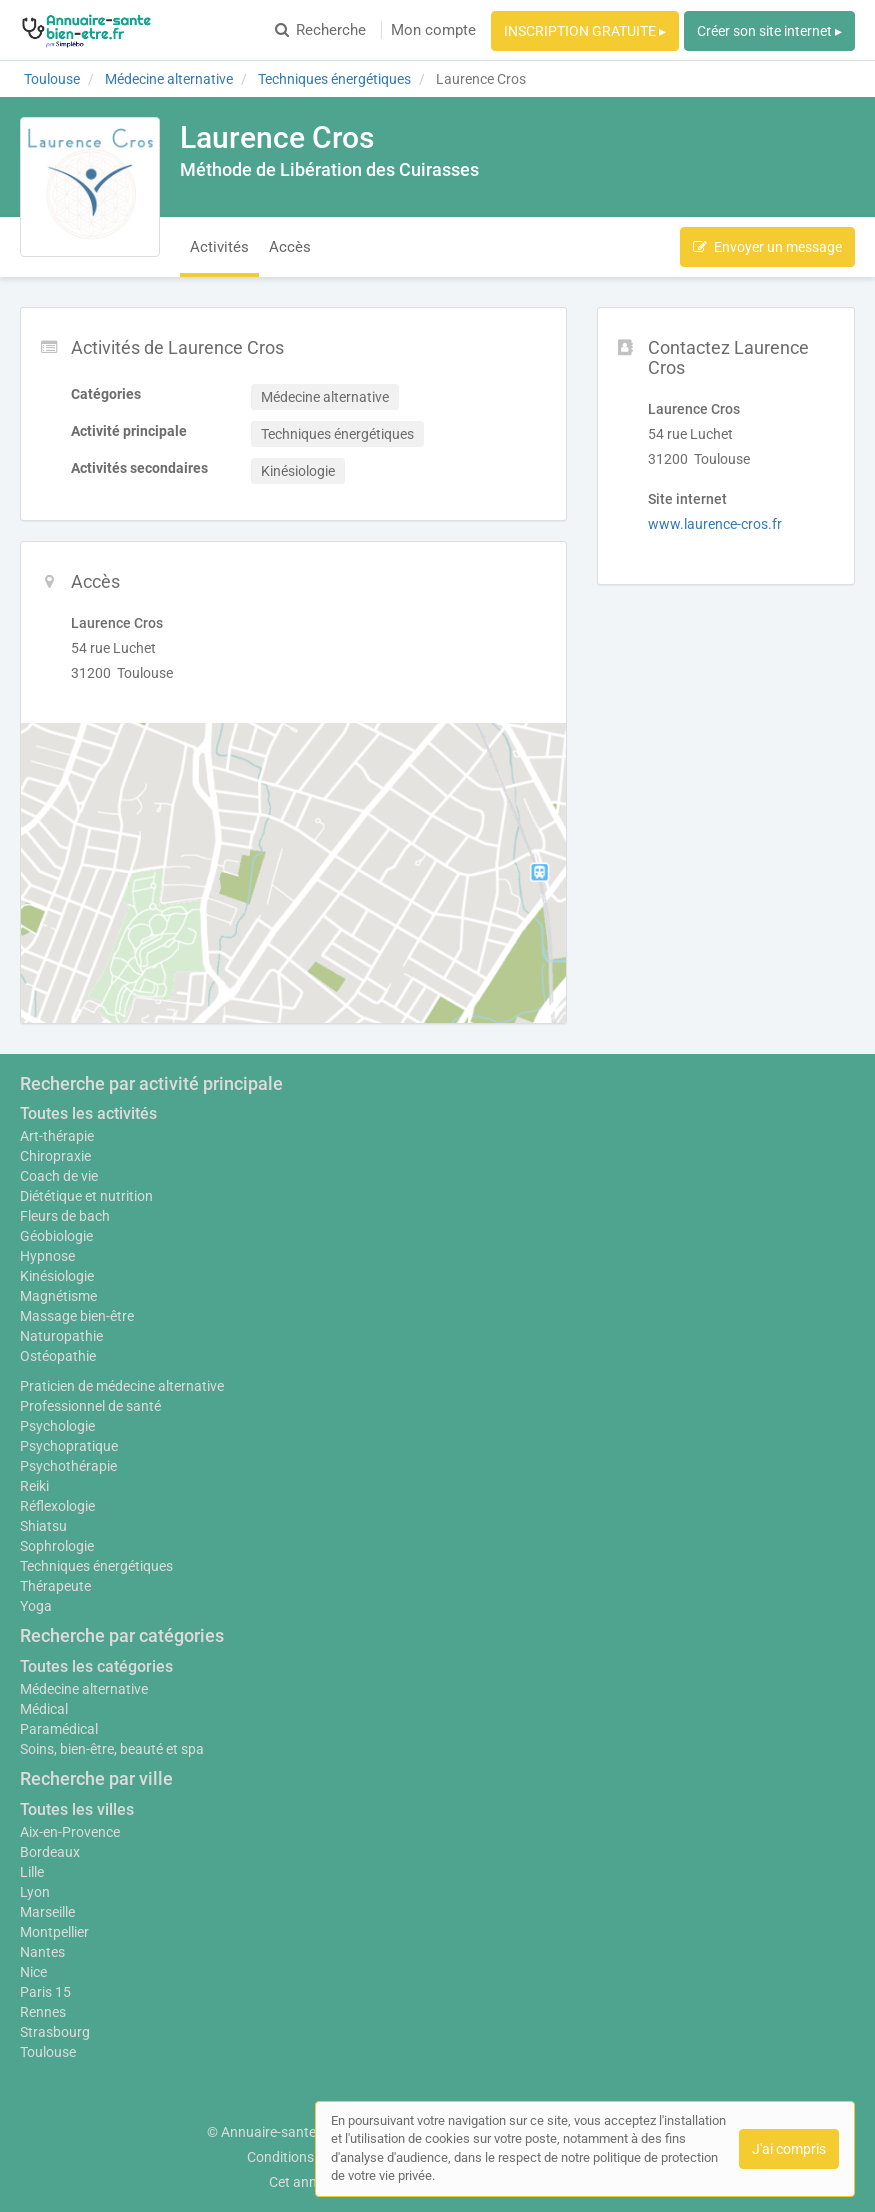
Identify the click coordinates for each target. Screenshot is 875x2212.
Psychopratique (69, 1446)
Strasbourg (55, 2032)
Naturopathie (61, 1336)
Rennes (43, 2012)
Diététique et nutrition (86, 1196)
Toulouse (48, 2052)
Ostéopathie (58, 1356)
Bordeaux (50, 1852)
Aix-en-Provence (70, 1832)
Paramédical (59, 1729)
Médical (44, 1709)
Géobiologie (56, 1236)
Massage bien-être (77, 1316)
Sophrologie (57, 1546)
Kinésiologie (57, 1276)
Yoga (36, 1606)
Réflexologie (57, 1506)
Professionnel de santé (90, 1406)
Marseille (47, 1912)
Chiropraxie (55, 1156)
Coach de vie (59, 1176)
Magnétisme (58, 1296)
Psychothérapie (68, 1466)
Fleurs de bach (65, 1216)
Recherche (320, 30)
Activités (219, 247)
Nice (33, 1972)
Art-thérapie (57, 1136)
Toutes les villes (77, 1809)
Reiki (34, 1486)
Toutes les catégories (96, 1666)
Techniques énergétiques (96, 1566)
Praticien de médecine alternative (122, 1386)
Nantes (42, 1952)
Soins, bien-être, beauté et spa (112, 1749)
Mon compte (433, 30)
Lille (32, 1872)
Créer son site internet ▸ (769, 31)
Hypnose (47, 1256)
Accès (290, 247)
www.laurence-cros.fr (715, 524)
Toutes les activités (88, 1113)
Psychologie (57, 1426)
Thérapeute (55, 1586)
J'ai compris (789, 2149)
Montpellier (54, 1932)
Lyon (35, 1892)
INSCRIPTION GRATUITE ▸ (585, 31)
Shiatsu (43, 1526)
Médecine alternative (84, 1689)
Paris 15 (45, 1992)
